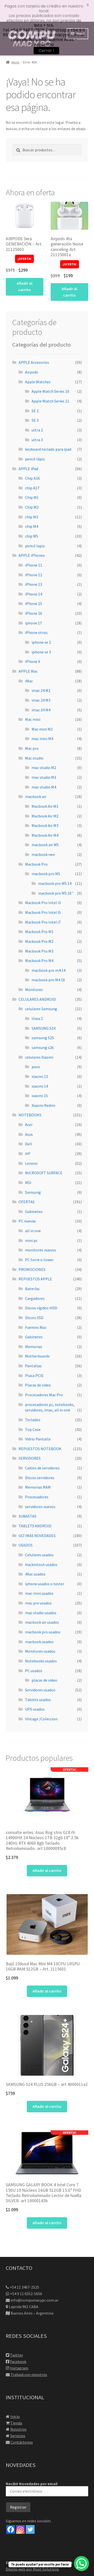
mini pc (31, 1218)
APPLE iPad (28, 446)
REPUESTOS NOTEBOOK (40, 1426)
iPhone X (32, 639)
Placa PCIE (34, 1353)
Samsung (33, 1170)
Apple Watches (38, 359)
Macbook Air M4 (45, 813)
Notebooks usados (41, 1639)
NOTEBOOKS (30, 1093)
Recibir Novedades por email (47, 2467)
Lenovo (31, 1141)
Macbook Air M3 (45, 803)
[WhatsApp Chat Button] (81, 2563)
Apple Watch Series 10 (50, 369)
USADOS (26, 1523)
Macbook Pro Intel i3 (43, 880)
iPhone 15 (33, 581)
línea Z (37, 996)
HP (27, 1131)
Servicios (17, 2413)
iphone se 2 (41, 620)
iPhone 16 (33, 591)
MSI (28, 1160)
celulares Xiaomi (39, 1035)
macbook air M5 (45, 822)
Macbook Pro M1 (39, 909)
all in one (33, 1208)
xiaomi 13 (40, 1054)
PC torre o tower (39, 1237)
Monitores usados (40, 1629)
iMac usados (35, 1552)
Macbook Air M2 (45, 794)
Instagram (19, 2346)
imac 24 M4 (41, 687)
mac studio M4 (44, 765)
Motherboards (37, 1334)
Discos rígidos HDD (41, 1286)
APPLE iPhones (32, 533)
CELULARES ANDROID (37, 977)
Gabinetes (34, 1189)
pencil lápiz (35, 437)
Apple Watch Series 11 (50, 379)
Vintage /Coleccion (41, 1696)
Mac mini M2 (42, 707)
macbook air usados (42, 1600)
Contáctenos (22, 2420)
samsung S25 (43, 1015)
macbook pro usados (42, 1610)
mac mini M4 (42, 716)
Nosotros (18, 2407)
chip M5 (31, 514)
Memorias (33, 1324)
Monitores (34, 967)
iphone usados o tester (44, 1562)
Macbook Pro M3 (39, 929)
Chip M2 (32, 485)
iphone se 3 (41, 629)
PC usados (33, 1648)
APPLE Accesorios (34, 340)
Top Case (33, 1407)
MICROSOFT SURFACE (43, 1151)
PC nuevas (27, 1199)
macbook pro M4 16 (48, 958)
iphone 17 (33, 600)
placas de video (44, 1658)
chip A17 (32, 465)
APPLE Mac (28, 649)
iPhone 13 (33, 562)
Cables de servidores (42, 1446)
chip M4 (31, 504)
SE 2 (35, 388)
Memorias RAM (38, 1465)
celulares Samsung (41, 987)
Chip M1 (32, 475)
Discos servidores (39, 1455)
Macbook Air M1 (45, 784)
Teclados (32, 1397)
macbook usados (39, 1619)
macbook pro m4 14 (48, 948)
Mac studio (34, 736)
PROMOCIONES (32, 1247)
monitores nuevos (40, 1228)
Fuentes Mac (35, 1305)
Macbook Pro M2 (39, 919)
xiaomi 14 (40, 1064)
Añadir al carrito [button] (24, 264)
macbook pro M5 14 (54, 861)
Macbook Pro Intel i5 (43, 890)
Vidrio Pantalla (37, 1417)
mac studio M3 (44, 755)
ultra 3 (37, 417)
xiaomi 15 (40, 1073)
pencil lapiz (35, 523)
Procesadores (36, 1475)
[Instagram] (20, 2507)
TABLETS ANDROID (35, 1504)
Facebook (18, 2339)
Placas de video (38, 1363)
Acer (29, 1102)
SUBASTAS (27, 1494)
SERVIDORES (30, 1436)
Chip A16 (32, 456)
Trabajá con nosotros (29, 2352)
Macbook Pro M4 (39, 938)
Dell (28, 1122)
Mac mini (32, 697)
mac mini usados (39, 1571)
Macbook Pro (36, 842)
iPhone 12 (33, 552)
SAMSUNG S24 (43, 1006)
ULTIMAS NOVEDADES (37, 1513)
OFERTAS (27, 1180)
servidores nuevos (40, 1484)
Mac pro (32, 726)
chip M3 (31, 494)
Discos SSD (34, 1295)
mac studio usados (40, 1590)
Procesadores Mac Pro (44, 1373)
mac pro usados (38, 1581)
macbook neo (43, 832)
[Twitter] (30, 2507)
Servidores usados (40, 1668)
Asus (29, 1112)
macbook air (35, 774)
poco (36, 1044)
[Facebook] (10, 2507)
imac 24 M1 (41, 668)
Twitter (16, 2333)
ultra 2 (37, 408)
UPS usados (35, 1687)
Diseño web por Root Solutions (32, 2547)
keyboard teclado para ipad (48, 427)
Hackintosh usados (41, 1542)
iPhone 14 (33, 572)
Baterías (32, 1266)
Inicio (15, 2394)
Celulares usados (39, 1533)
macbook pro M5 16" (55, 871)
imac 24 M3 (41, 678)
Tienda (16, 2400)
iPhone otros (36, 610)
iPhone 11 (33, 543)
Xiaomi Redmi (43, 1083)
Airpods (31, 350)
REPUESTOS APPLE (35, 1257)
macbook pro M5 (46, 851)
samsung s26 (43, 1025)
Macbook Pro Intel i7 (43, 900)
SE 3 (35, 398)
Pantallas (33, 1344)
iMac (29, 658)
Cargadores (35, 1276)
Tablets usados (38, 1677)
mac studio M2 (44, 745)
